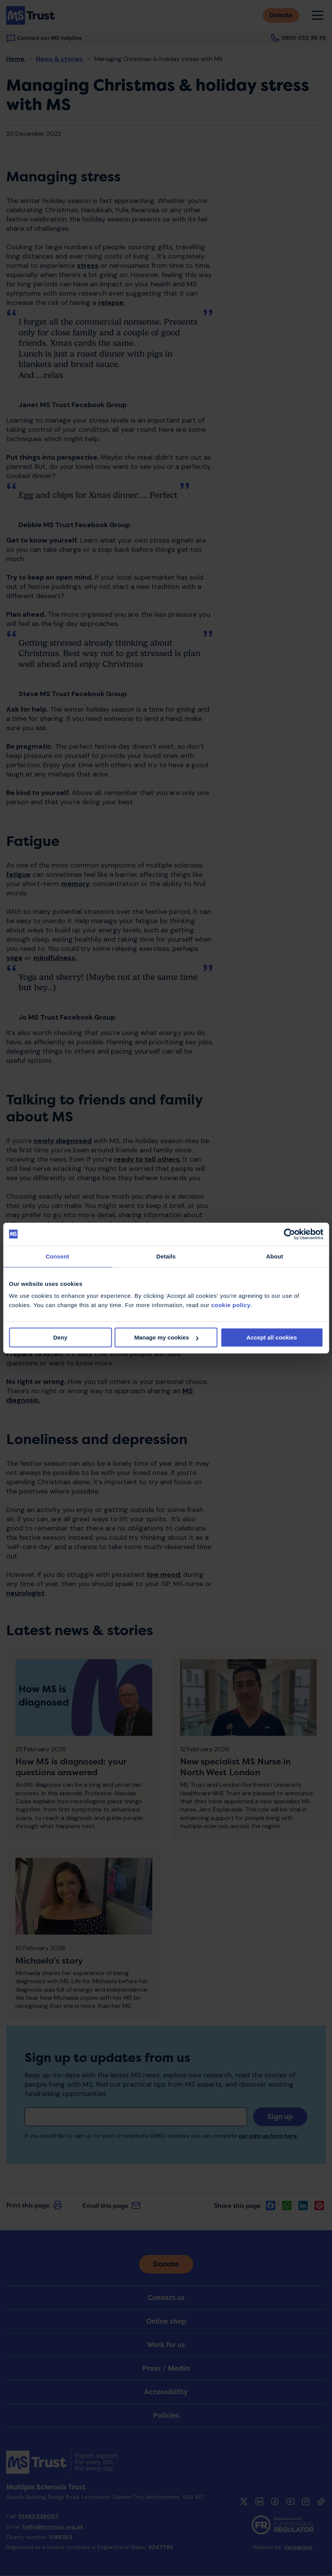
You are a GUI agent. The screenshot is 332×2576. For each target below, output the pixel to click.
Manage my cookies (166, 1337)
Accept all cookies (272, 1337)
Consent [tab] (57, 1256)
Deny (60, 1337)
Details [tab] (166, 1256)
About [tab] (274, 1256)
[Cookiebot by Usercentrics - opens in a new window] (289, 1234)
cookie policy (230, 1305)
